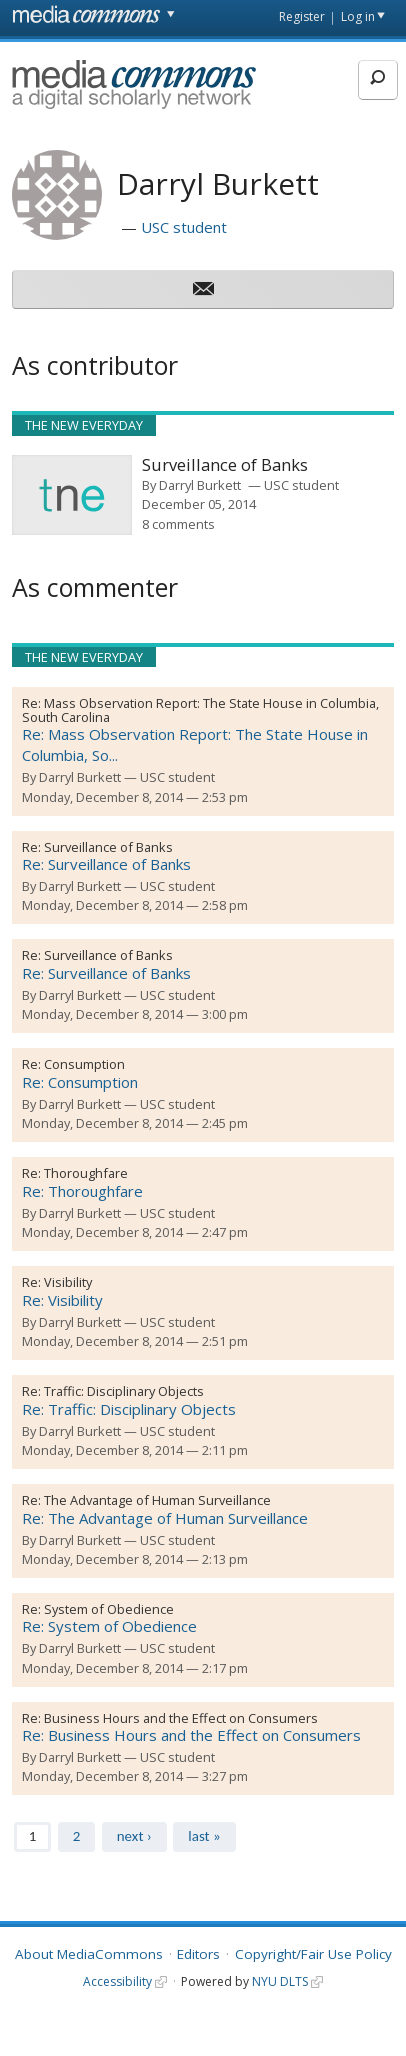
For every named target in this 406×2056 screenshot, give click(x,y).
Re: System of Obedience (109, 1626)
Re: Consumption (80, 1082)
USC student (184, 227)
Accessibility (117, 1981)
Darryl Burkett (200, 485)
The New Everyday (84, 425)
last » (204, 1836)
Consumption (84, 1064)
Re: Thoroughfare (82, 1191)
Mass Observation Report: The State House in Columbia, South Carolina (200, 710)
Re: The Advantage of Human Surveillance (165, 1518)
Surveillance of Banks (108, 847)
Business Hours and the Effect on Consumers (181, 1718)
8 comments (178, 524)
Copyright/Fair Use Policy (313, 1954)
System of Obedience (109, 1609)
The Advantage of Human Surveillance (157, 1500)
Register (302, 16)
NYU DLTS (280, 1981)
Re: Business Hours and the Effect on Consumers (191, 1735)
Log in (358, 16)
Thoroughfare (86, 1173)
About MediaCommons (89, 1954)
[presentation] (72, 495)
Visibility (68, 1282)
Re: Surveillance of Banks (106, 864)
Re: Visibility (62, 1300)
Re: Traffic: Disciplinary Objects (129, 1409)
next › (134, 1836)
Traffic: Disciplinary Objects (124, 1391)
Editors (198, 1954)
